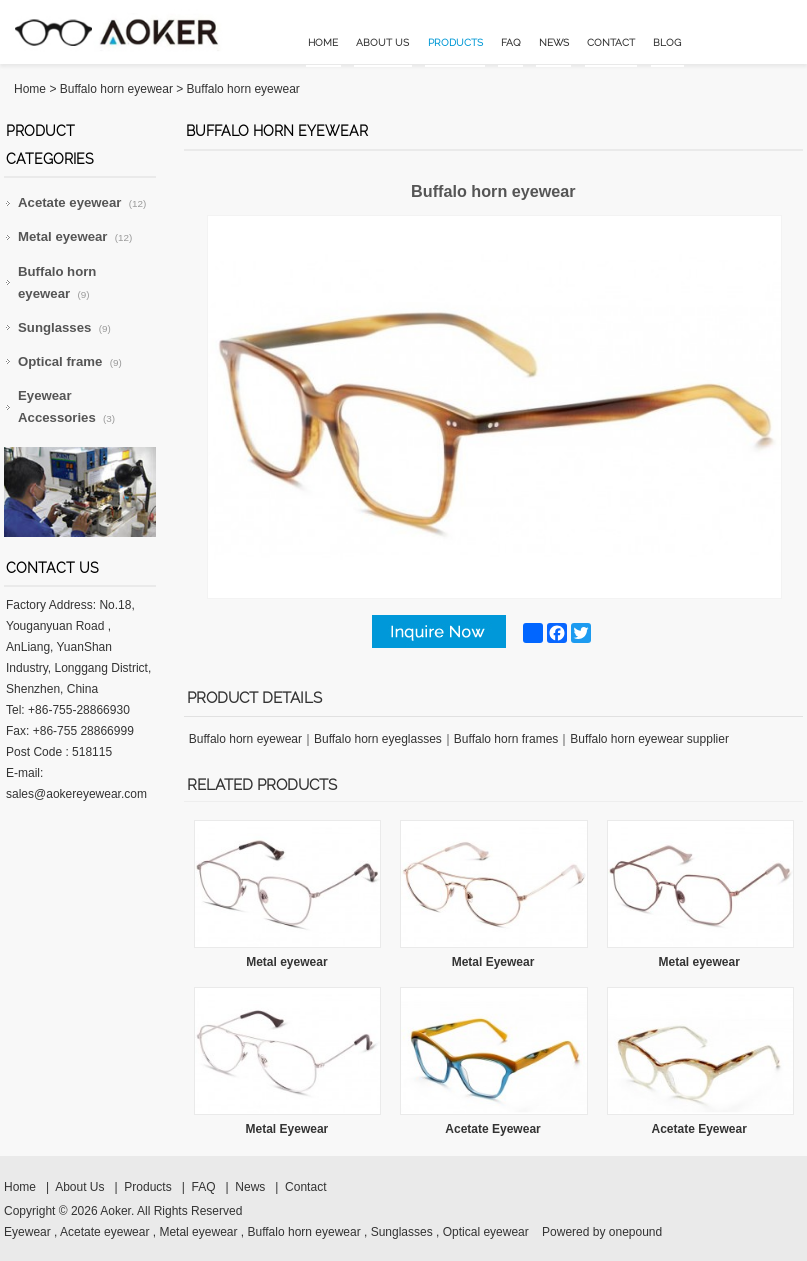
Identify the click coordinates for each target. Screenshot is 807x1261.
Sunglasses (64, 327)
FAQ (511, 42)
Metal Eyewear (493, 962)
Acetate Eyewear (492, 1129)
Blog (667, 42)
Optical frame (70, 361)
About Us (382, 42)
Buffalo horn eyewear (116, 89)
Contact (611, 42)
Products (455, 42)
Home (323, 42)
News (554, 42)
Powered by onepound (602, 1232)
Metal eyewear (75, 236)
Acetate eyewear (82, 202)
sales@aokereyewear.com (76, 794)
